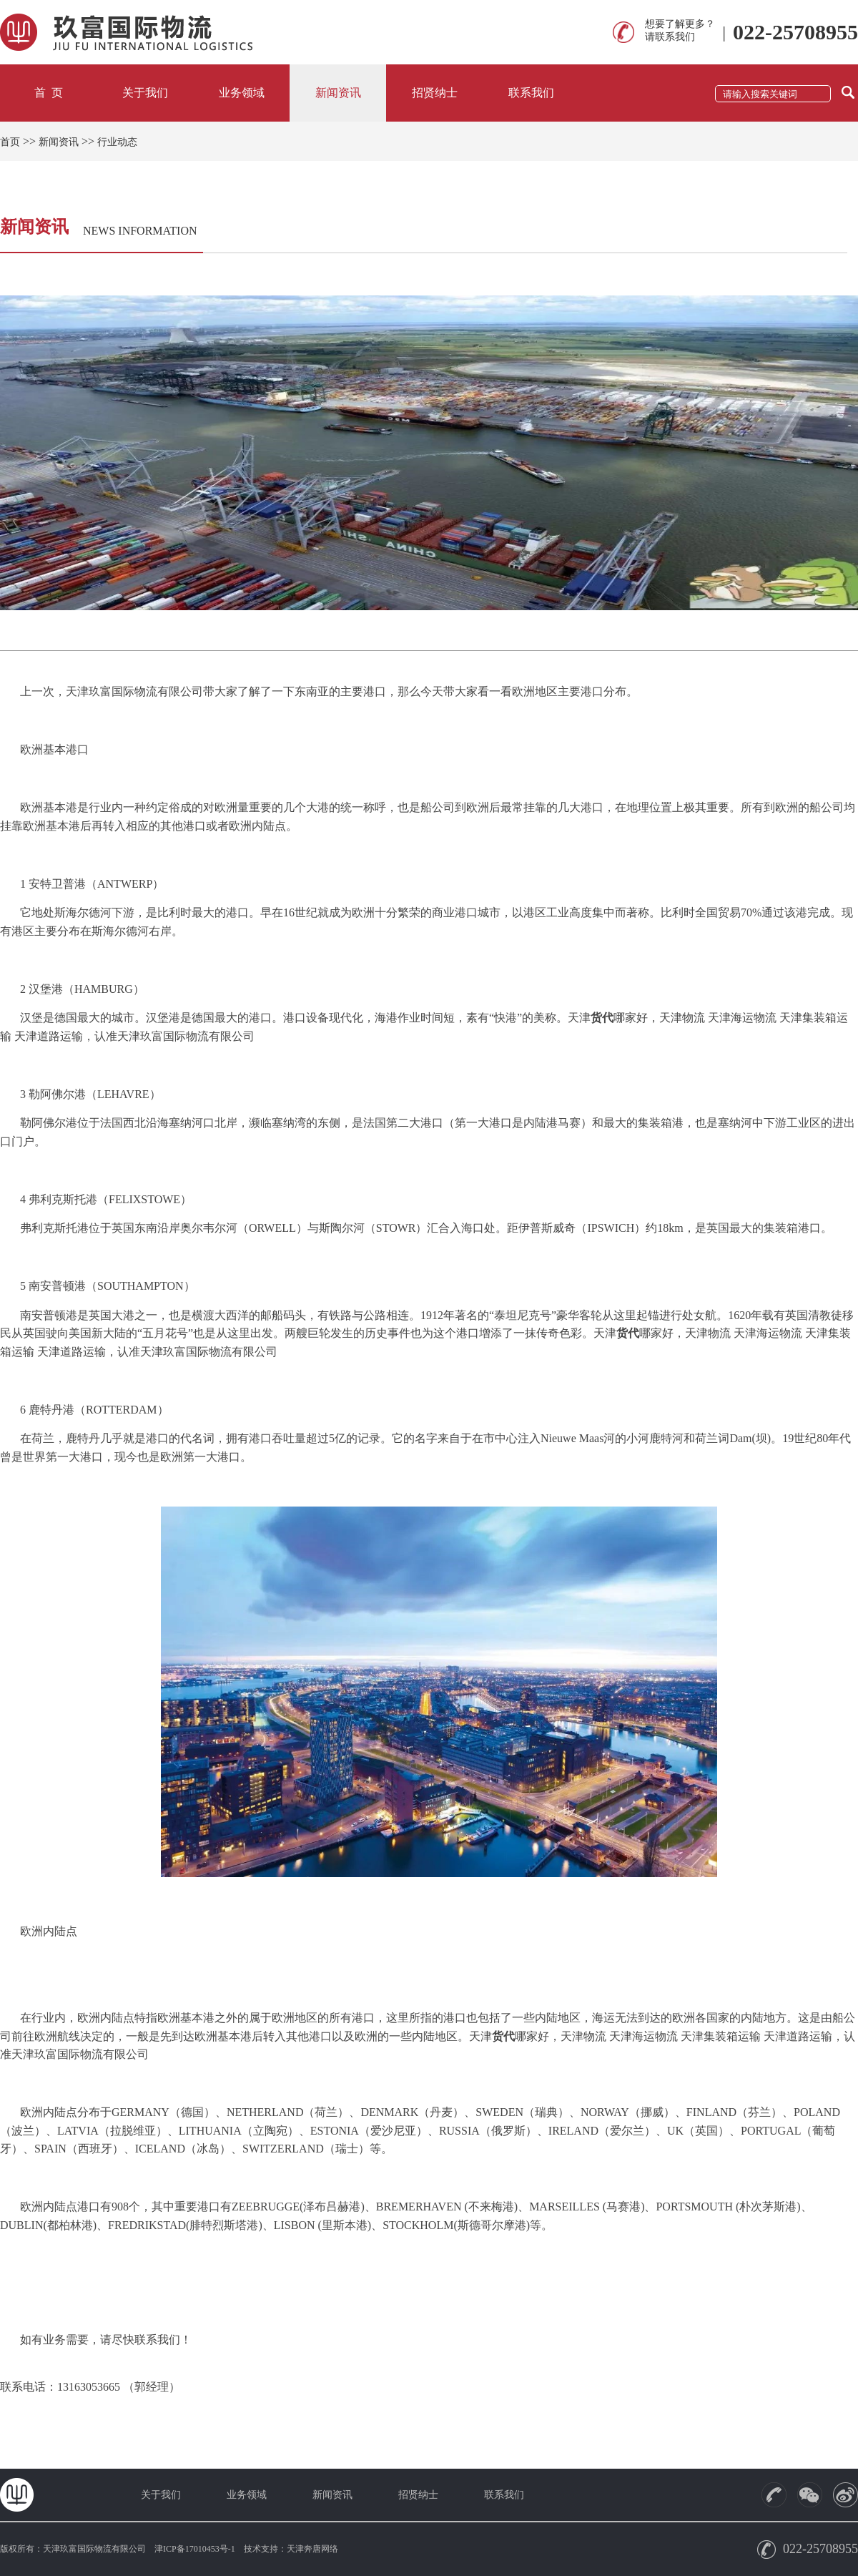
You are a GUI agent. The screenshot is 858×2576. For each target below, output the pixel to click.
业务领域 (242, 93)
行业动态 (117, 142)
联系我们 (531, 93)
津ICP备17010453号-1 (194, 2549)
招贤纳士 (435, 93)
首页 (10, 142)
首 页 (48, 93)
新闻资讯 (338, 93)
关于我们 (145, 93)
